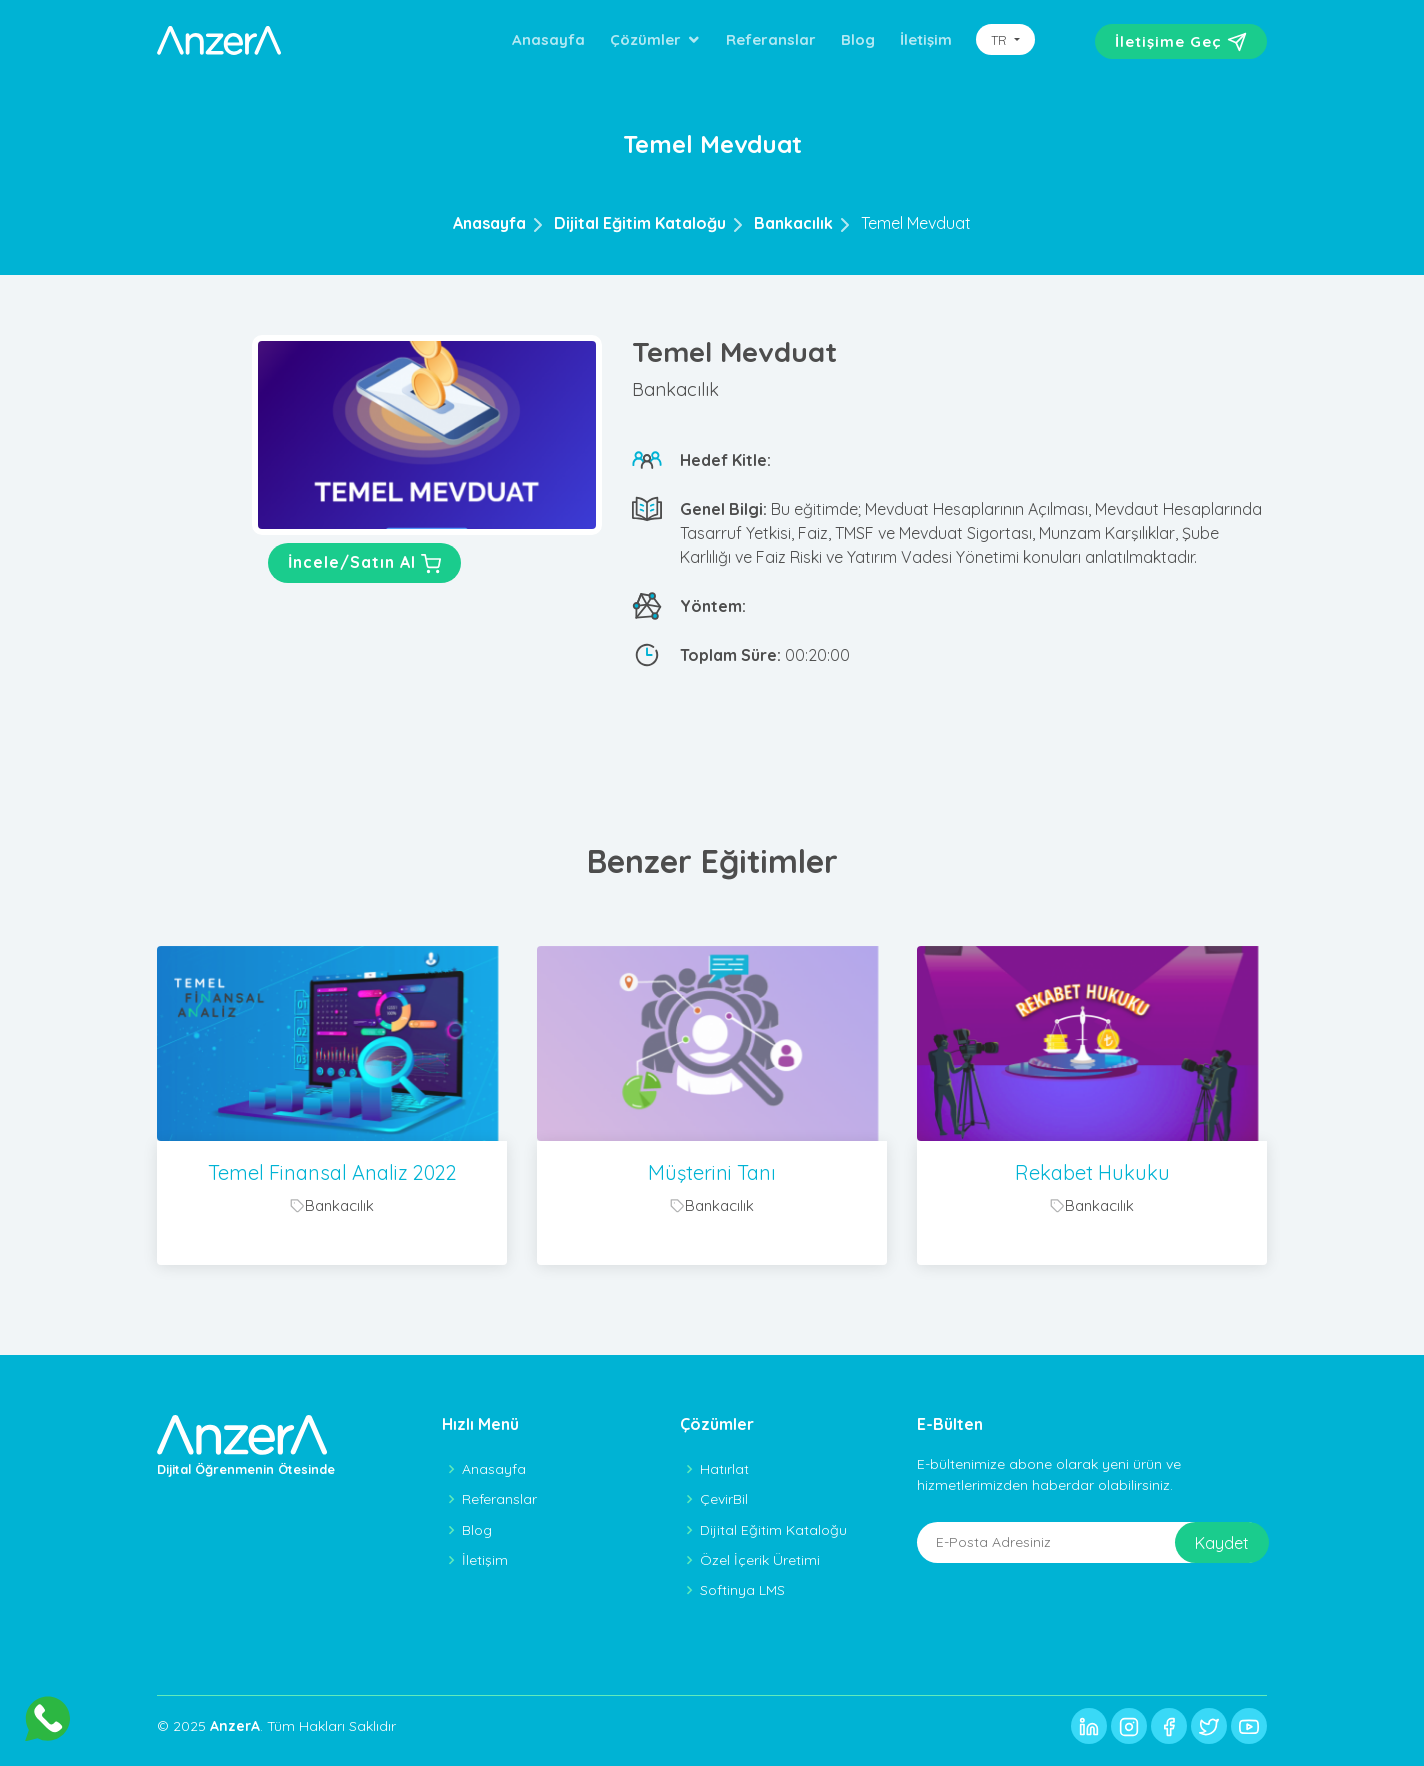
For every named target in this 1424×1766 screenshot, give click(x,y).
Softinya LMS (742, 1590)
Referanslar (771, 39)
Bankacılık (793, 223)
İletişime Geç (1181, 42)
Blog (858, 39)
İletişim (926, 39)
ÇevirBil (724, 1499)
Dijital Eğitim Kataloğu (640, 223)
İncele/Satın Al (364, 564)
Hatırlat (724, 1469)
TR (1001, 40)
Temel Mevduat (916, 223)
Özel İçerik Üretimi (760, 1560)
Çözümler (645, 39)
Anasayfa (548, 39)
